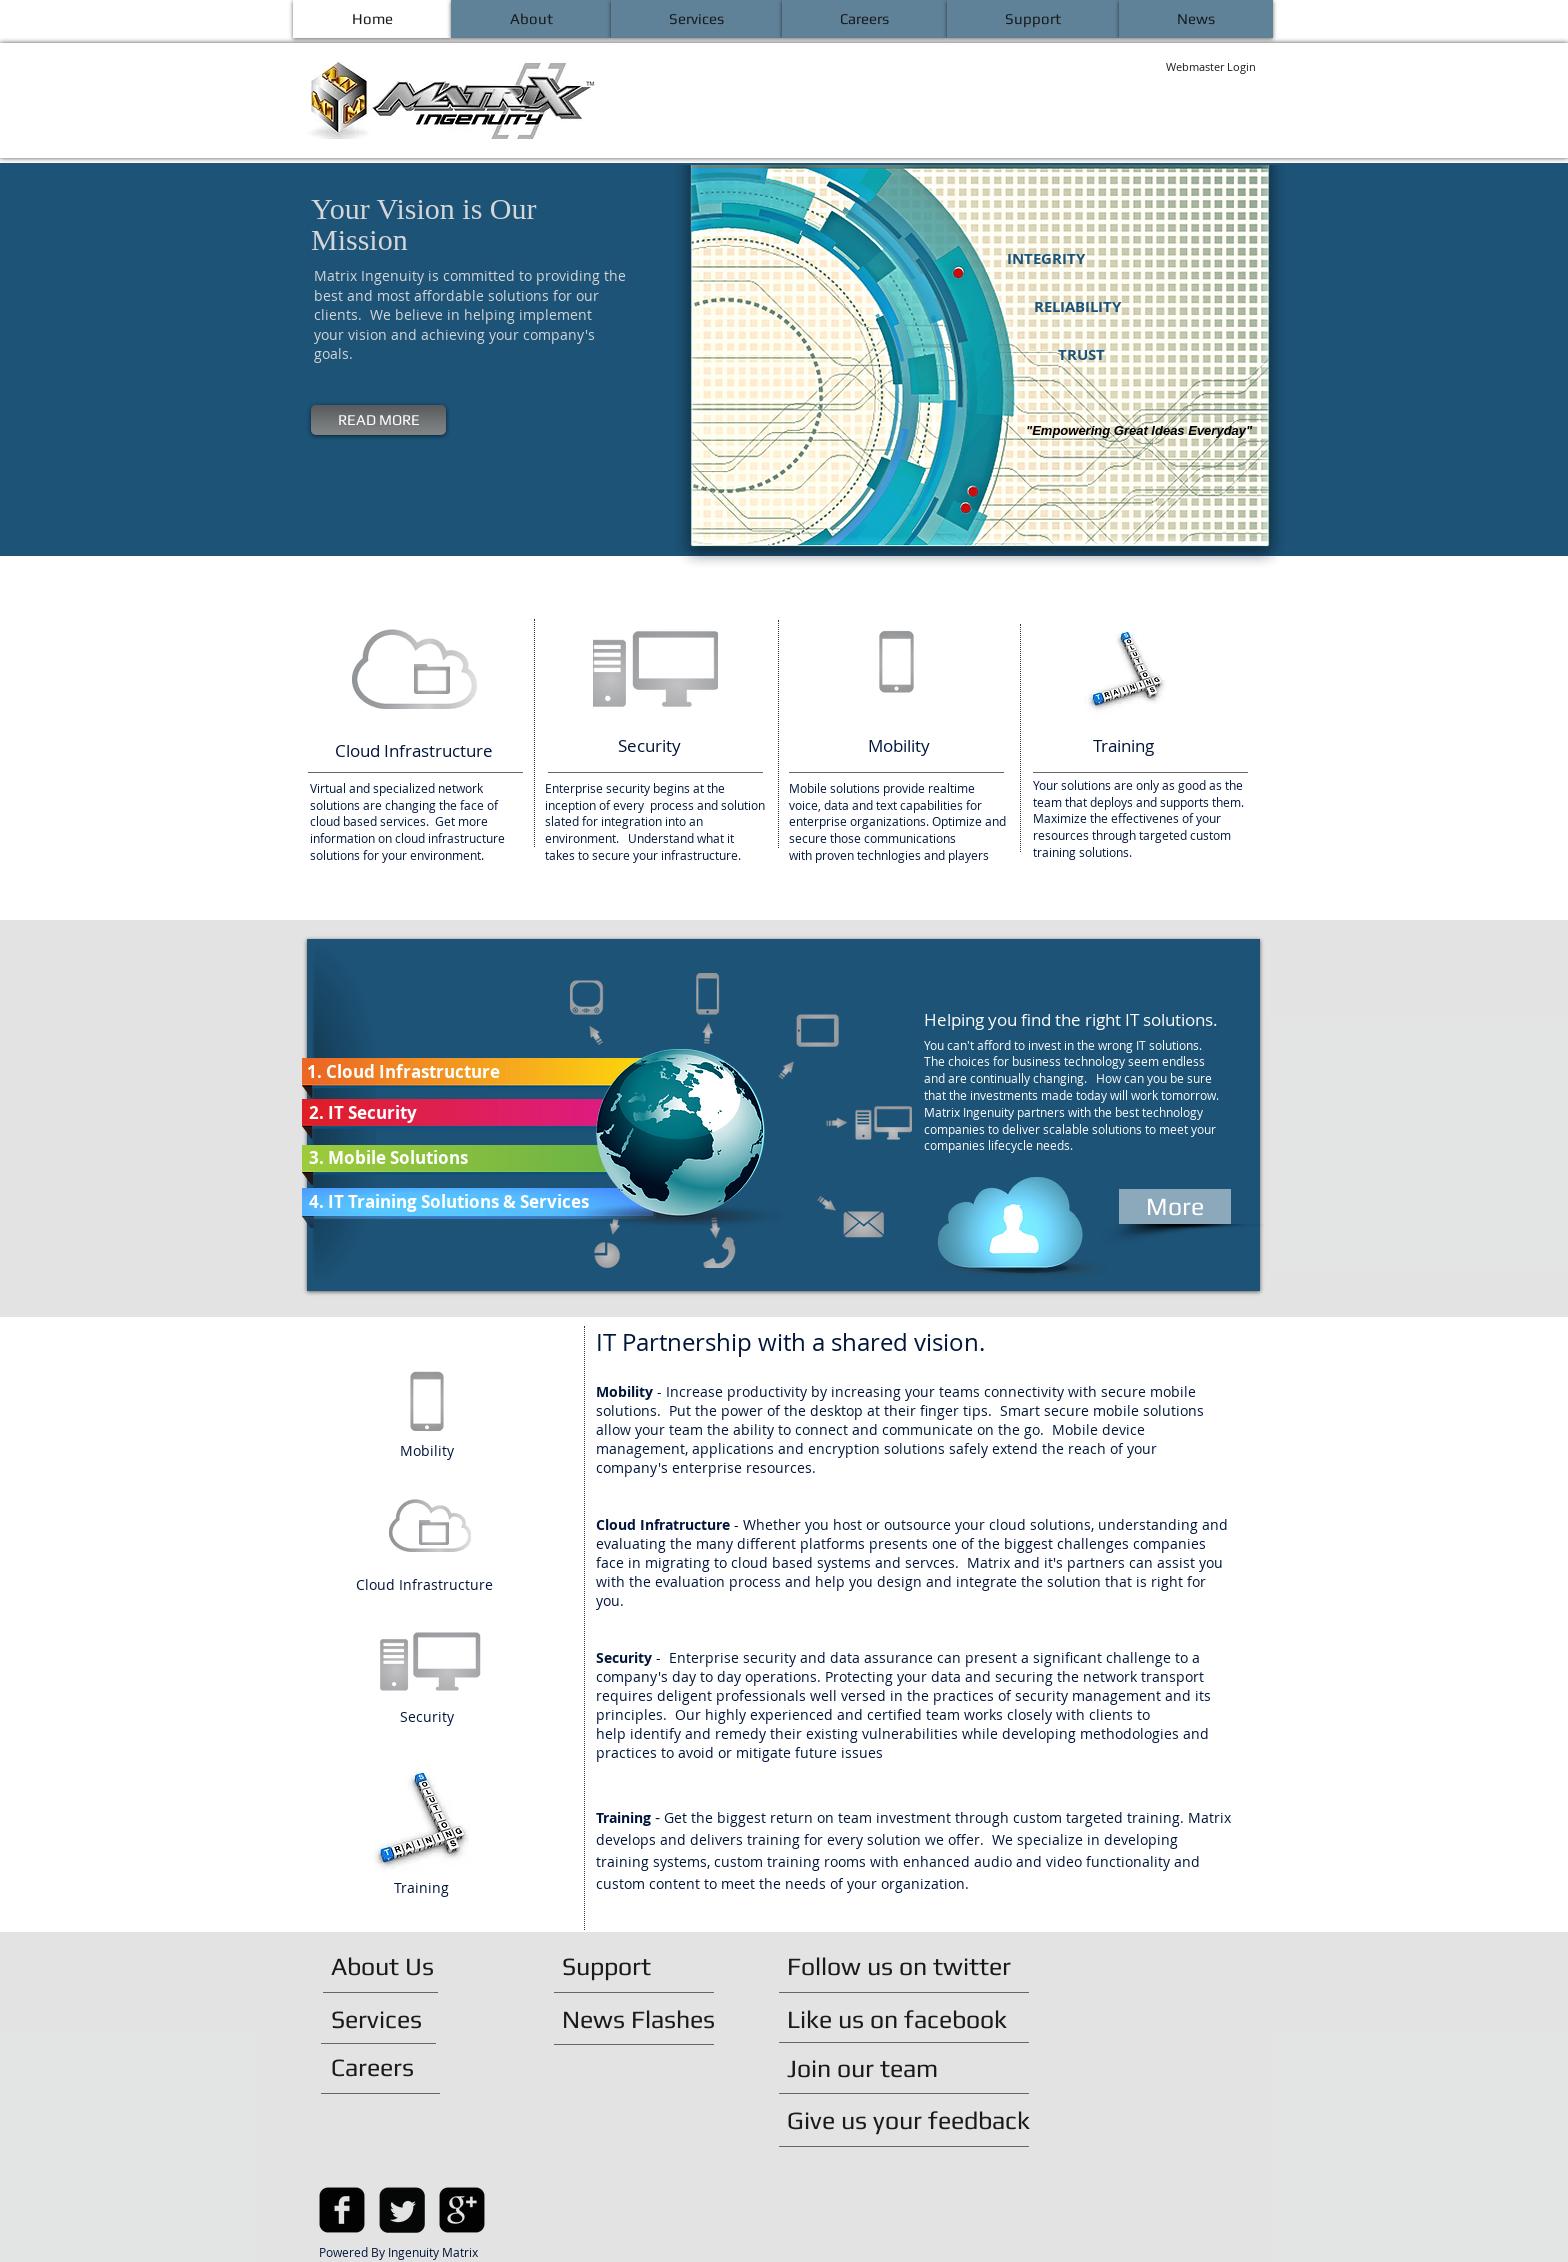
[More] (1175, 1206)
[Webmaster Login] (1210, 67)
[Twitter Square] (402, 2210)
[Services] (388, 2019)
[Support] (616, 1966)
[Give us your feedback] (917, 2120)
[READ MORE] (378, 420)
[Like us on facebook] (906, 2019)
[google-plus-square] (462, 2210)
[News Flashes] (648, 2019)
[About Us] (403, 1966)
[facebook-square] (342, 2210)
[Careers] (384, 2067)
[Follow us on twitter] (909, 1966)
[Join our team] (872, 2068)
